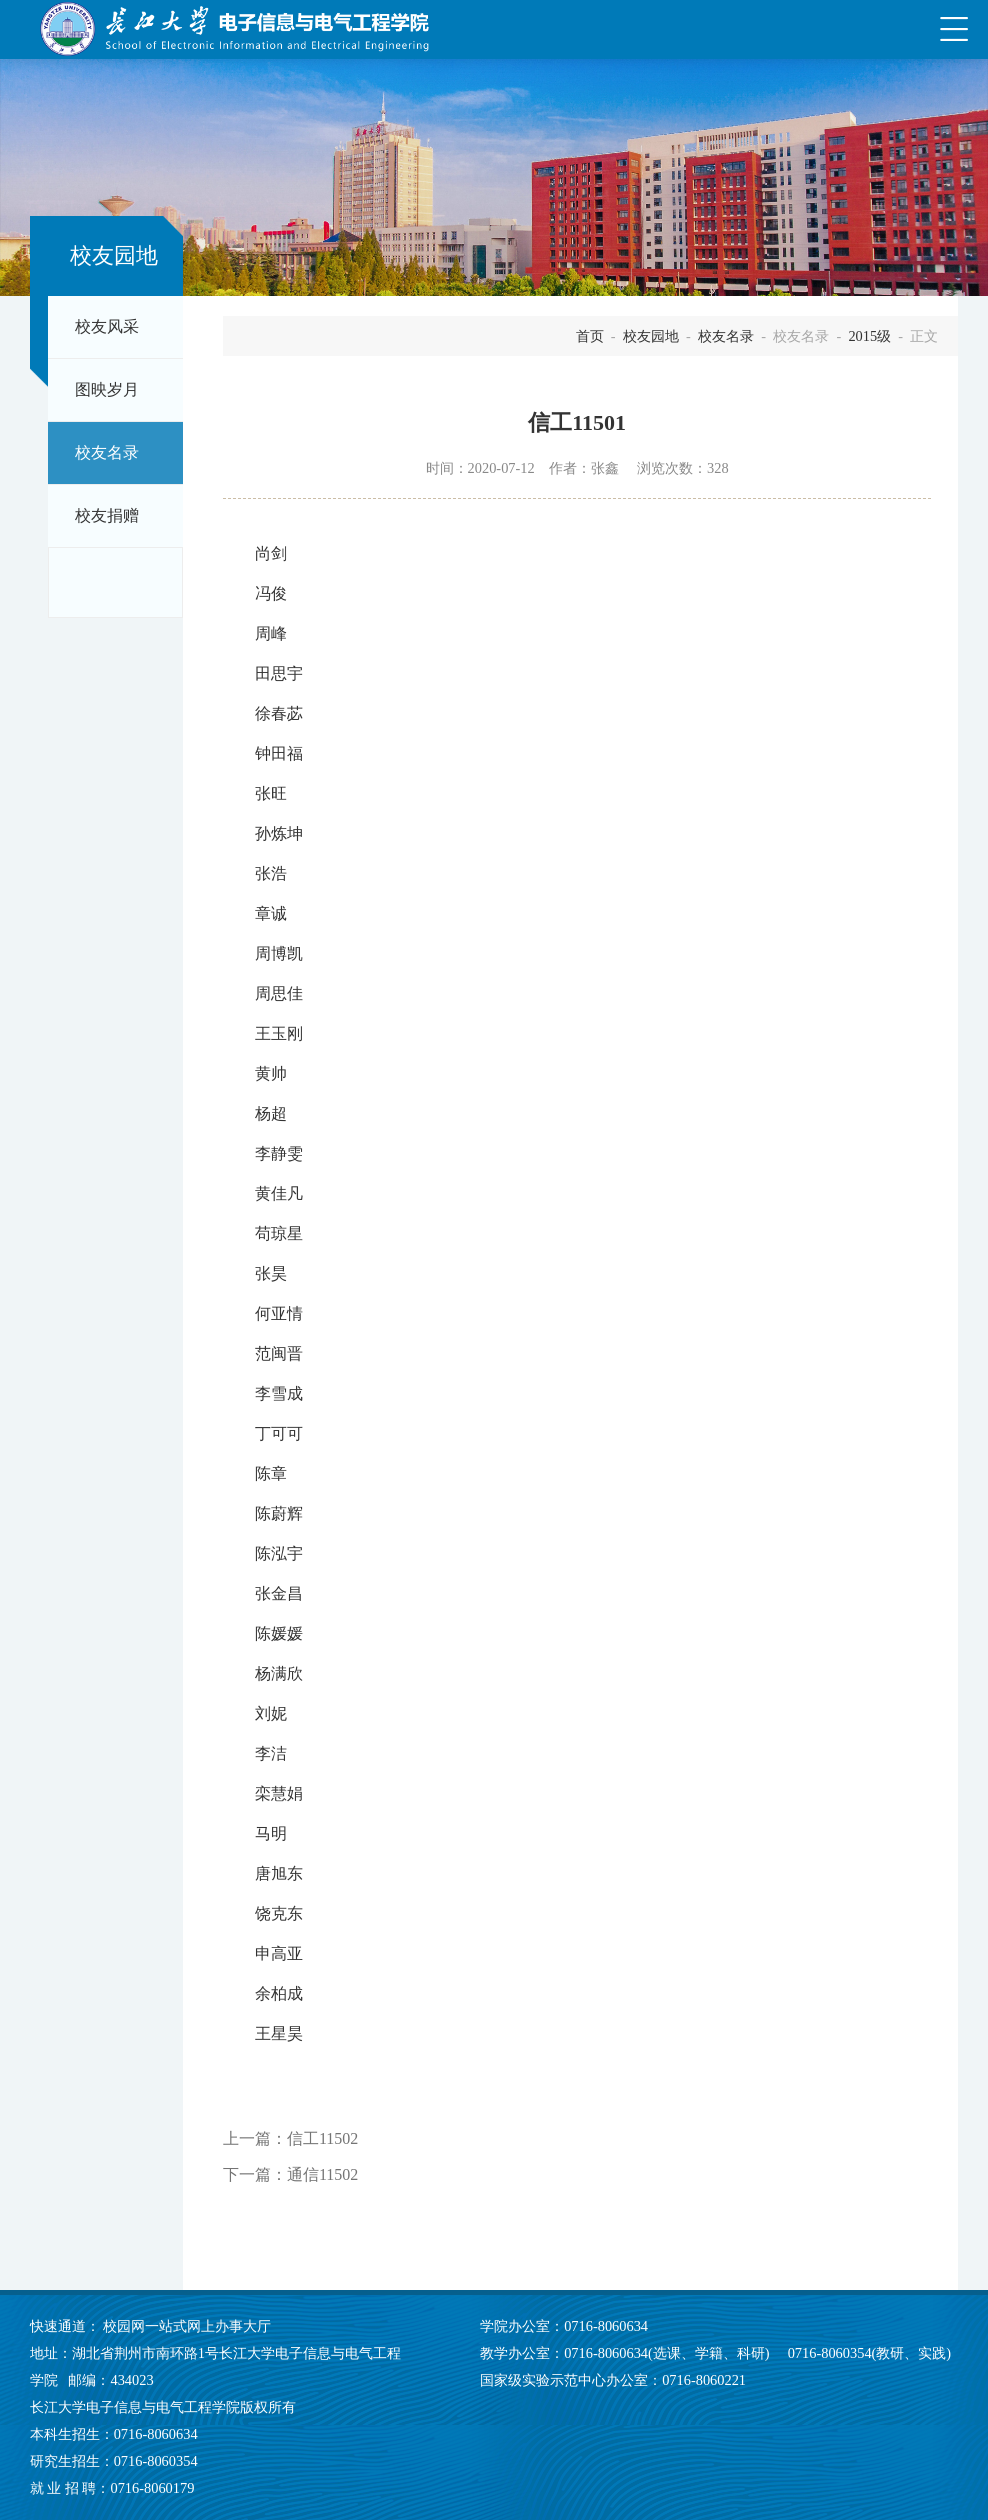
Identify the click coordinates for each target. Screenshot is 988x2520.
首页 (590, 336)
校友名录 (107, 453)
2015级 (869, 336)
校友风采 (107, 327)
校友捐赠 (107, 516)
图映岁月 (107, 390)
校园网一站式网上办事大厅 (187, 2326)
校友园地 (651, 336)
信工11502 (322, 2138)
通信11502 (322, 2174)
